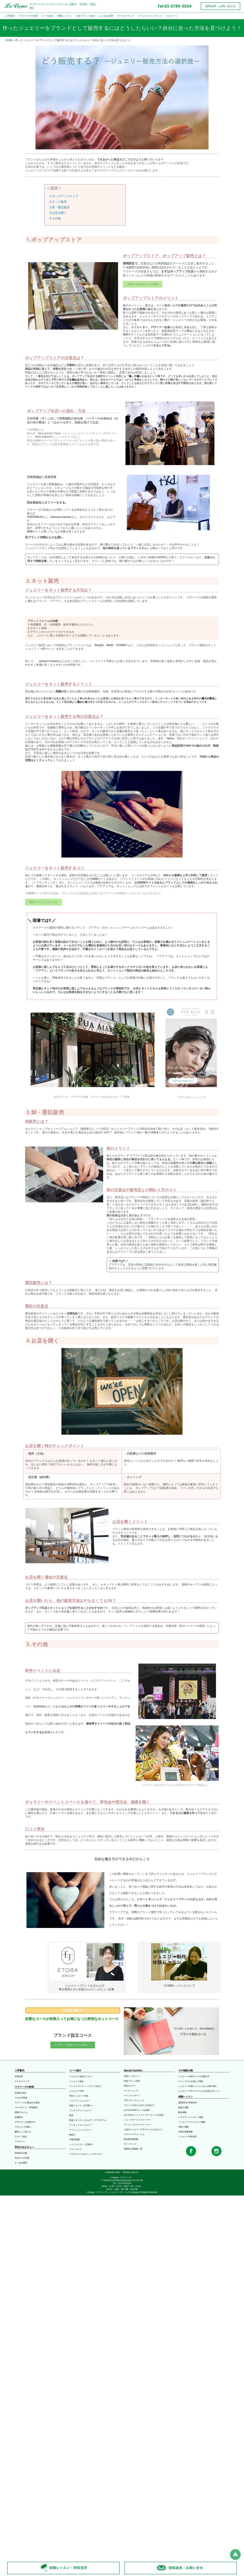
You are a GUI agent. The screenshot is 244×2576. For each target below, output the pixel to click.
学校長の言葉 (21, 2153)
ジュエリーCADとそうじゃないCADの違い (198, 2086)
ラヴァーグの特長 (28, 15)
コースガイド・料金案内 (26, 2107)
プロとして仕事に (23, 2127)
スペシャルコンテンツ (150, 15)
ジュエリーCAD (76, 2091)
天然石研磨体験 (185, 2132)
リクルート (171, 15)
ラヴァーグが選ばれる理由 (27, 2102)
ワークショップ (131, 2090)
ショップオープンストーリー (137, 2120)
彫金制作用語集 (131, 2139)
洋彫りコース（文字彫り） (81, 2105)
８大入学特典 (21, 2098)
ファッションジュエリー (80, 2130)
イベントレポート (132, 2095)
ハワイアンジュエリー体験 (190, 2117)
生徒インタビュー (132, 2076)
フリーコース (75, 2149)
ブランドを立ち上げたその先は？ (139, 2105)
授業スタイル (21, 2112)
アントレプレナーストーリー (137, 2124)
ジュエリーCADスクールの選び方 (193, 2076)
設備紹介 (19, 2117)
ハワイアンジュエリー (79, 2101)
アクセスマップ (125, 15)
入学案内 (10, 15)
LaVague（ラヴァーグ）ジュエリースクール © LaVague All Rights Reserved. (122, 2192)
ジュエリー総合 (76, 2081)
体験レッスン (64, 15)
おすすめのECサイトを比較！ (137, 2110)
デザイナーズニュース (134, 2100)
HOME (9, 40)
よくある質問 (106, 15)
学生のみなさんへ (24, 2147)
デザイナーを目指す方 (25, 2122)
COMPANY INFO (112, 2172)
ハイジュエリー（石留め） (81, 2144)
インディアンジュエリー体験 (191, 2122)
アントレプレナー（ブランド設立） (85, 2086)
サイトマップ (130, 2144)
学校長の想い (21, 2093)
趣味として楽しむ (23, 2132)
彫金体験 (182, 2112)
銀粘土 (72, 2134)
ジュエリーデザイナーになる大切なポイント (199, 2091)
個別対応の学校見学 (187, 2102)
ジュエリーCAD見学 (187, 2136)
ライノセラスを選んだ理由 (190, 2081)
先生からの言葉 (22, 2158)
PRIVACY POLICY (131, 2172)
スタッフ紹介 (21, 2136)
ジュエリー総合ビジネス (80, 2076)
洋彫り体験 (183, 2127)
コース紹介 (48, 15)
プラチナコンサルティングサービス (85, 2154)
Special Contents (133, 2070)
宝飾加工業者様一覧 (133, 2149)
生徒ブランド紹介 (85, 15)
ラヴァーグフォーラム (134, 2134)
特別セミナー (130, 2086)
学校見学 (19, 2076)
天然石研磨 (74, 2139)
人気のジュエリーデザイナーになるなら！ (143, 2129)
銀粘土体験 (183, 2107)
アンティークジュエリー (80, 2125)
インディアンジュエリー (80, 2110)
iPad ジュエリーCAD (78, 2096)
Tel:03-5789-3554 (174, 6)
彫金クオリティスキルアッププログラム (88, 2120)
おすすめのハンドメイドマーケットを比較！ (144, 2115)
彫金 (71, 2115)
